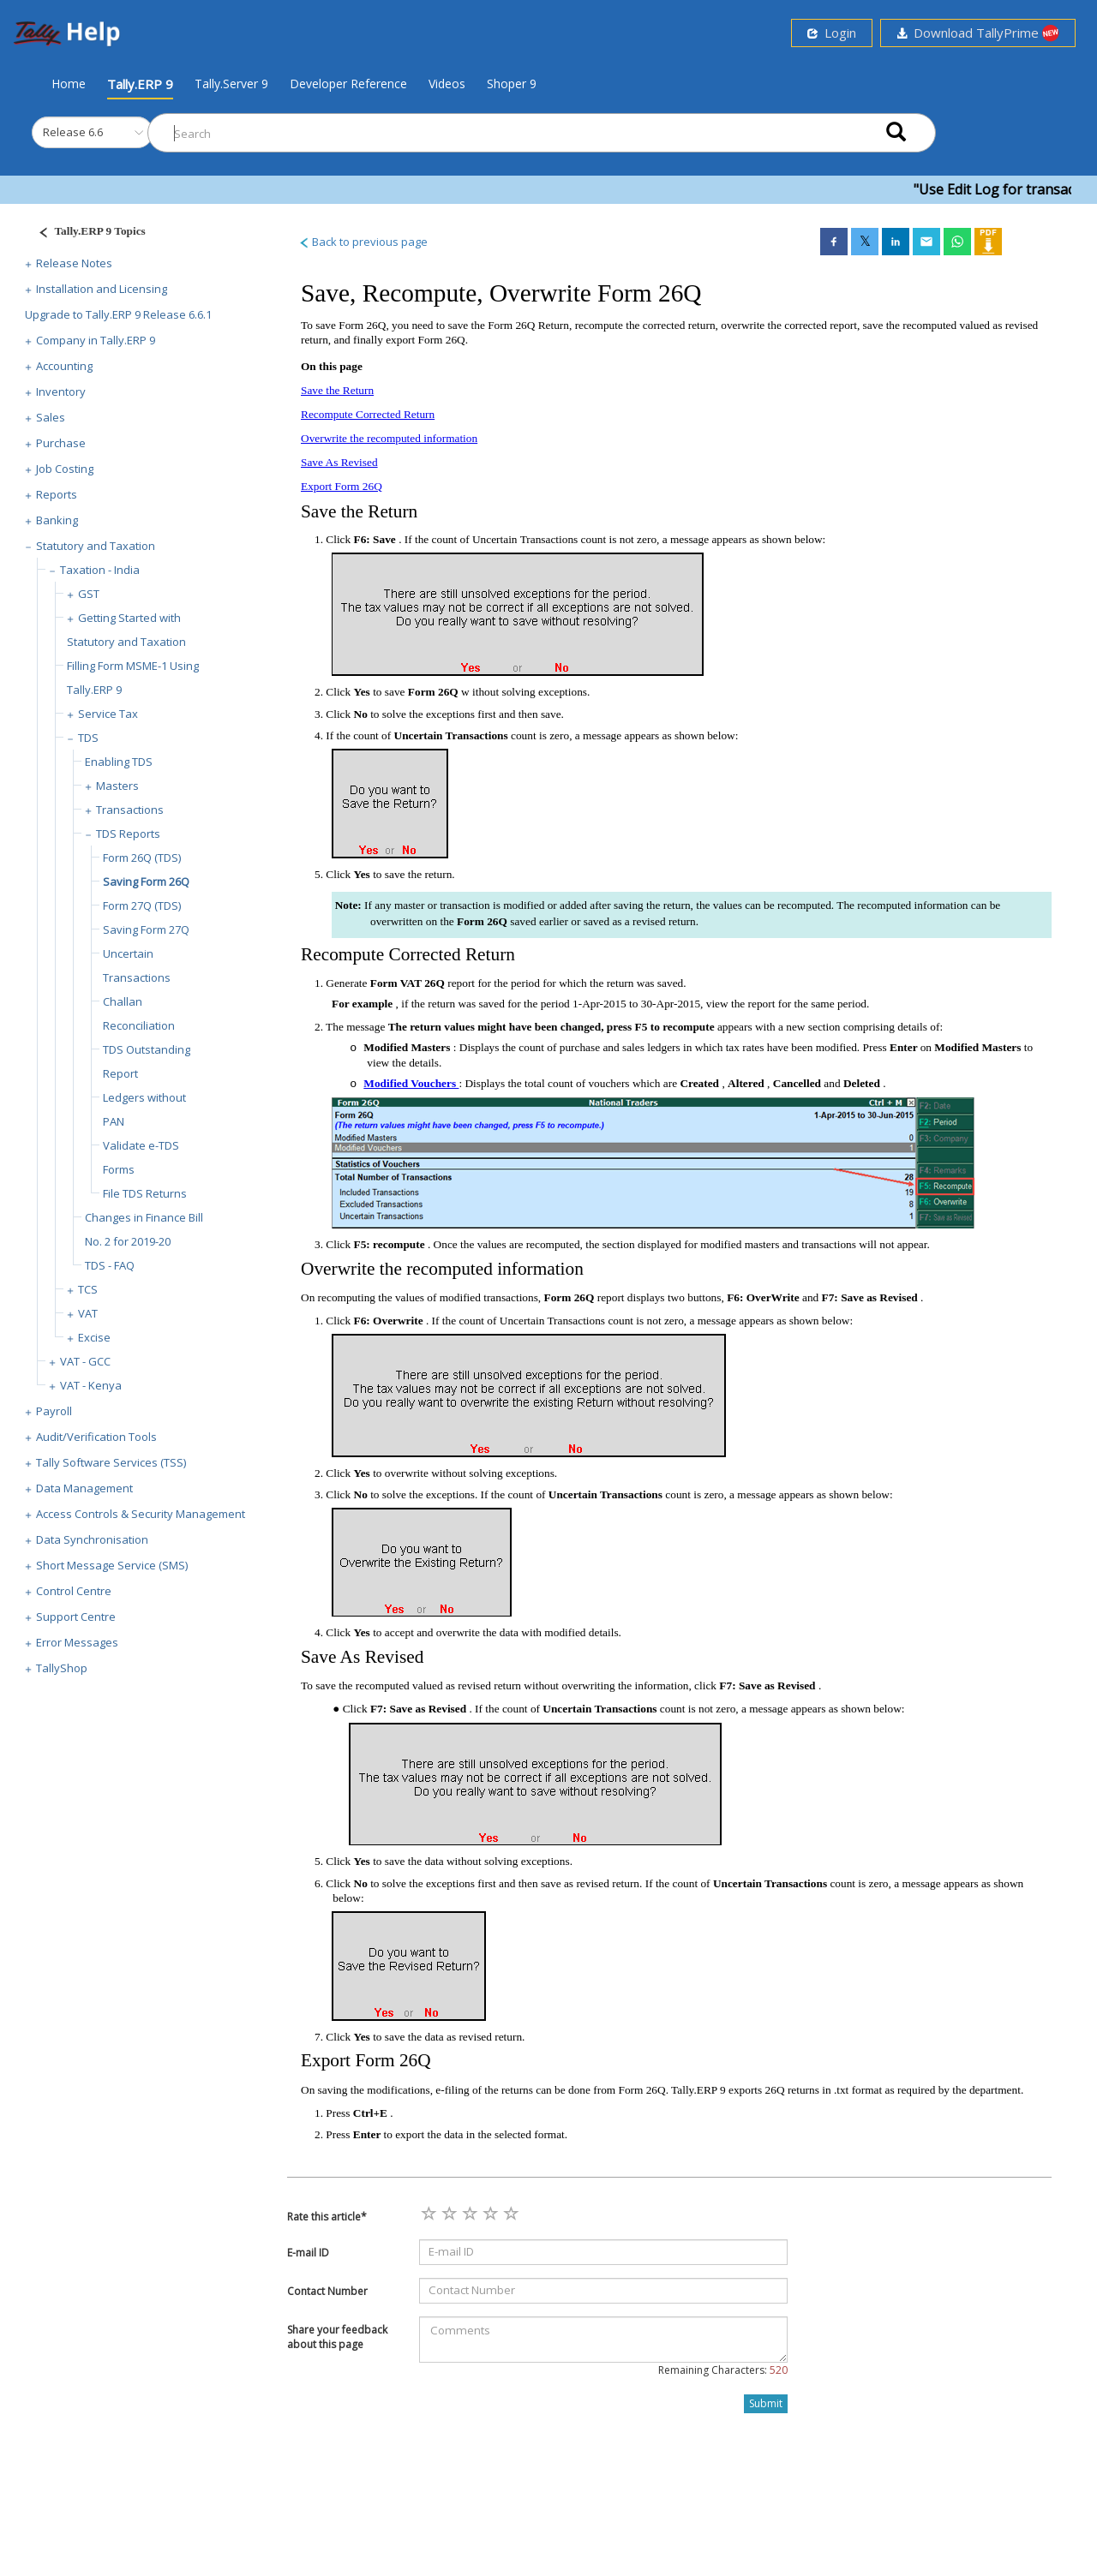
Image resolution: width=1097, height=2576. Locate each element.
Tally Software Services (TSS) (111, 1462)
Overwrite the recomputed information (389, 438)
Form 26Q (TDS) (142, 857)
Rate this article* (327, 2216)
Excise (94, 1337)
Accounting (64, 366)
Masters (117, 785)
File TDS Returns (145, 1193)
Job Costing (64, 468)
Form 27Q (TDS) (142, 905)
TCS (88, 1289)
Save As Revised (339, 462)
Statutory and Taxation (95, 545)
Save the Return (337, 390)
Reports (56, 494)
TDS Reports (128, 833)
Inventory (61, 391)
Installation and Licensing (101, 288)
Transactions (130, 809)
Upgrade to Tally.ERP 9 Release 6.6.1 (118, 314)
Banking (57, 520)
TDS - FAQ (110, 1265)
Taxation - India (100, 569)
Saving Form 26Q (146, 881)
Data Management (84, 1488)
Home (68, 83)
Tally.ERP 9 (140, 84)
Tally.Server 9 (231, 83)
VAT (88, 1313)
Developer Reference (348, 83)
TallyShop (61, 1668)
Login (831, 32)
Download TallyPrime (977, 33)
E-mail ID (308, 2252)
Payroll (54, 1411)
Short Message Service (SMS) (112, 1565)
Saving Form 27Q (146, 929)
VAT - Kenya (91, 1385)
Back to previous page (363, 241)
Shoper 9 (512, 83)
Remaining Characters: (723, 2370)
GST (88, 593)
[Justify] (86, 233)
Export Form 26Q (341, 486)
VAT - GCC (85, 1361)
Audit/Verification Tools (96, 1436)
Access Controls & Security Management (140, 1513)
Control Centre (73, 1591)
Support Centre (76, 1616)
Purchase (61, 443)
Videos (447, 83)
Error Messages (77, 1642)
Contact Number (327, 2291)
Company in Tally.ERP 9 (95, 340)
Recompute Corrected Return (368, 414)
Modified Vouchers (411, 1083)
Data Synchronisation (92, 1539)
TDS (88, 737)
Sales (50, 417)
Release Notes (74, 263)
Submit (765, 2403)
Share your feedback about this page (337, 2337)
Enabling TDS (119, 761)
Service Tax (108, 713)
